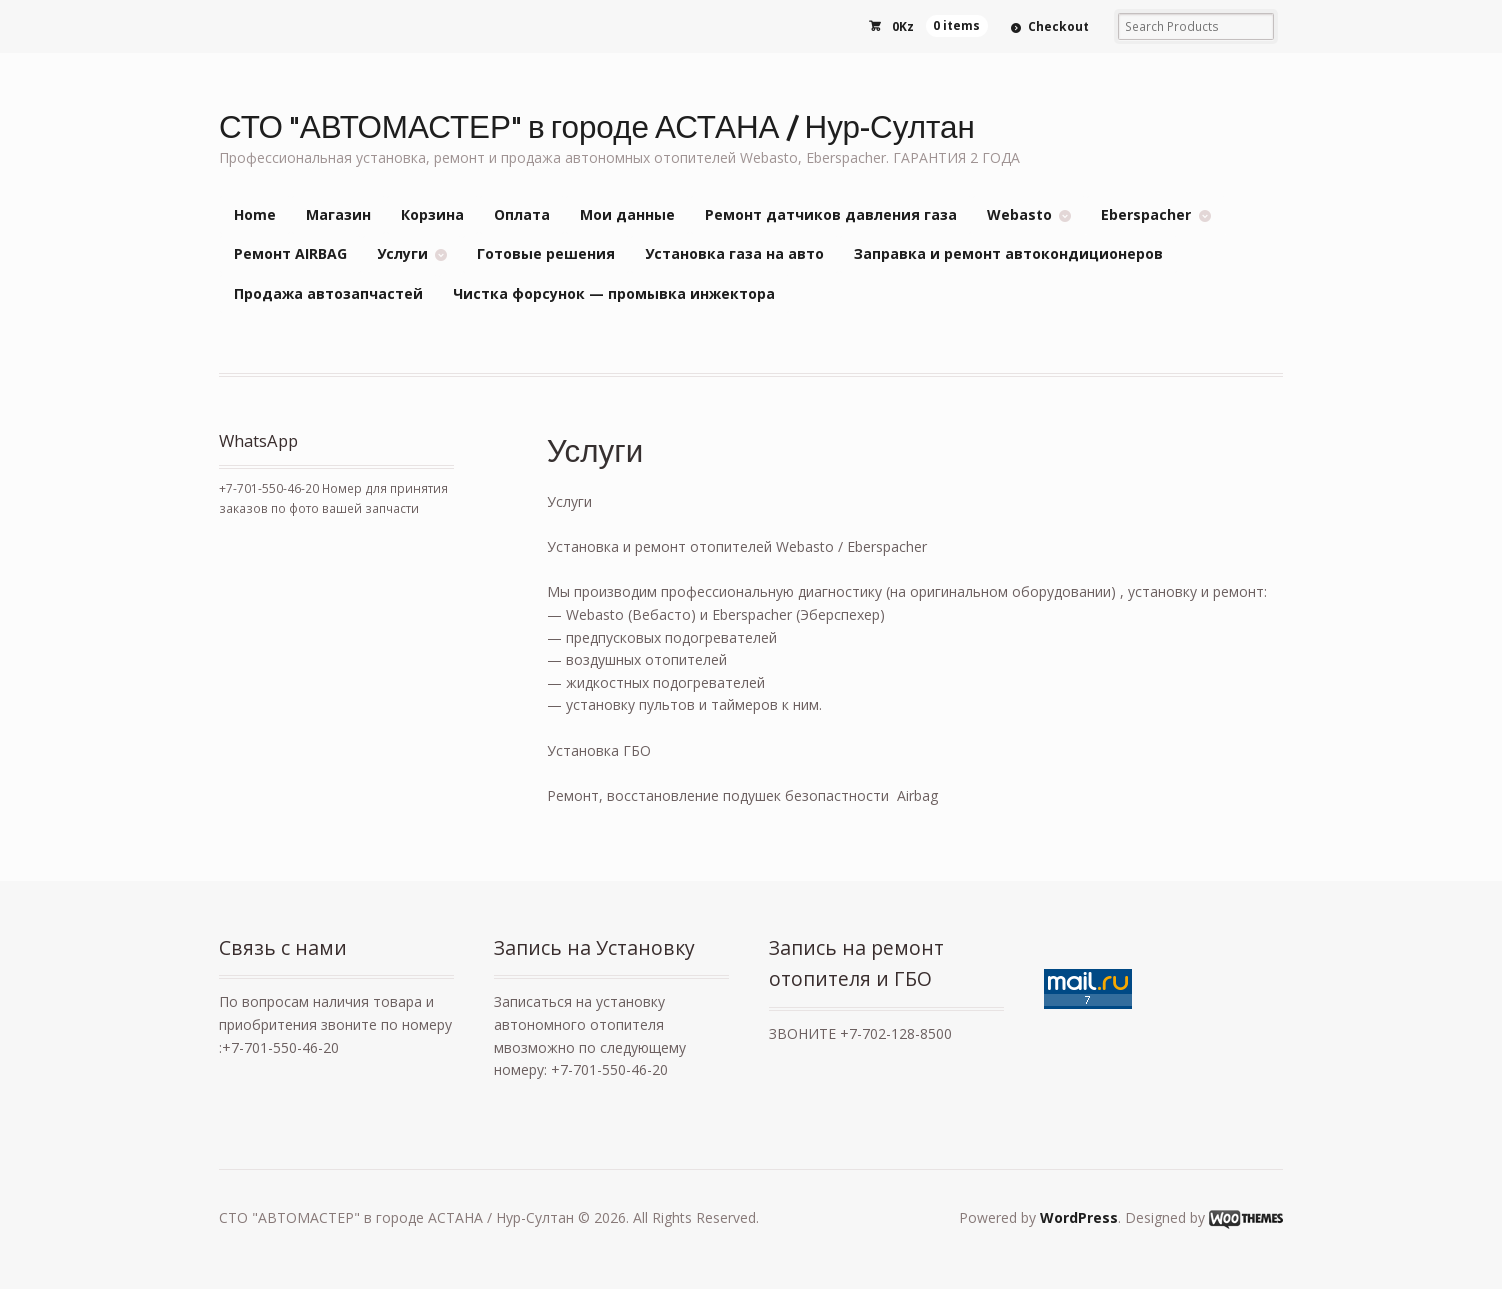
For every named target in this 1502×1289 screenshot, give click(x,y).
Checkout (1058, 26)
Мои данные (627, 214)
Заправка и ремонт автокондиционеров (1008, 253)
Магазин (338, 214)
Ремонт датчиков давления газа (831, 214)
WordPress (1079, 1217)
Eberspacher (1146, 214)
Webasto (1019, 214)
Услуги (402, 253)
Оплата (522, 214)
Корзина (432, 214)
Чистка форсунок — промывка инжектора (614, 293)
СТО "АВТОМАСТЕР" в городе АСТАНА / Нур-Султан (597, 125)
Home (255, 214)
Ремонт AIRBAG (290, 253)
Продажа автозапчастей (328, 293)
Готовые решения (546, 253)
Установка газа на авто (734, 253)
